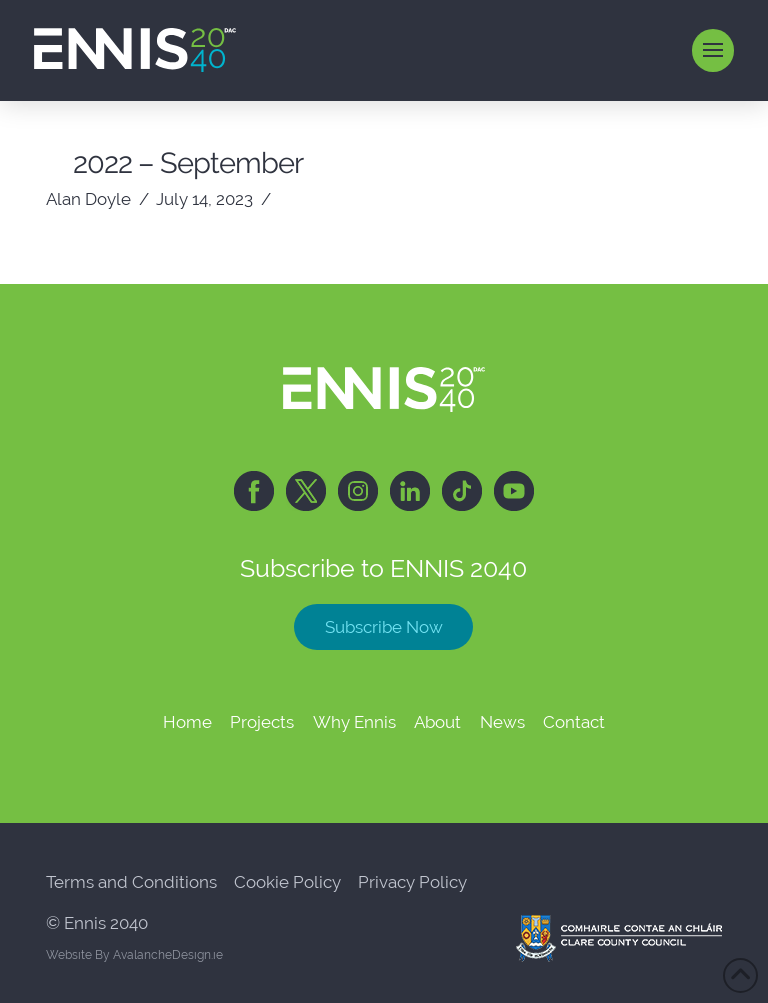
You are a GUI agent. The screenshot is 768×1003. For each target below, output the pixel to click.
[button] (713, 50)
